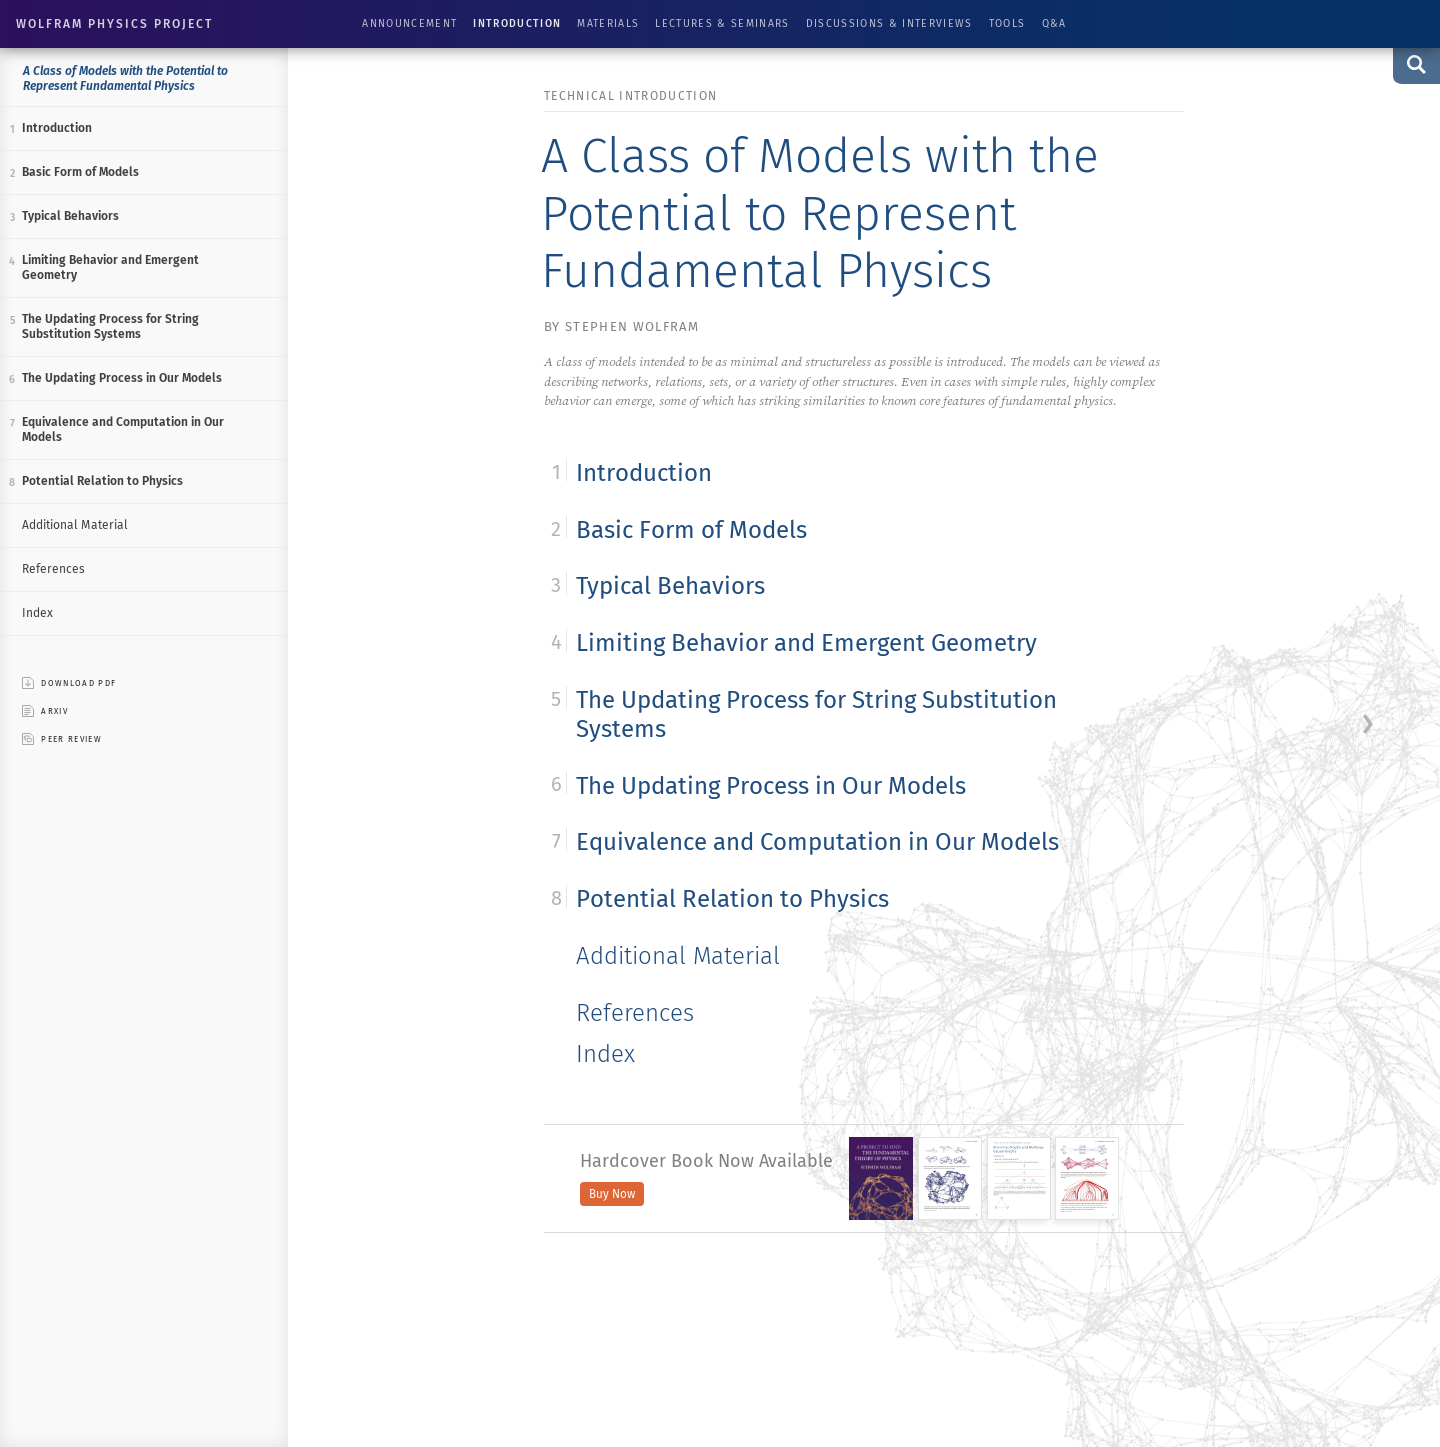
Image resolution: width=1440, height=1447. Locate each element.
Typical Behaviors (70, 216)
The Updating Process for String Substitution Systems (110, 326)
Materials (608, 23)
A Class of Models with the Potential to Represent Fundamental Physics (125, 78)
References (53, 569)
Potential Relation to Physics (102, 481)
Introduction (517, 23)
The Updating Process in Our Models (122, 378)
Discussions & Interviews (889, 23)
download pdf (69, 683)
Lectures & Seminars (722, 23)
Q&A (1054, 23)
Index (37, 613)
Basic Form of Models (80, 172)
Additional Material (75, 525)
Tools (1007, 23)
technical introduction (630, 96)
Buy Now (612, 1194)
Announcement (409, 23)
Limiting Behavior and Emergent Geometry (110, 267)
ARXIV (45, 711)
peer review (62, 739)
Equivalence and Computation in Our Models (123, 429)
